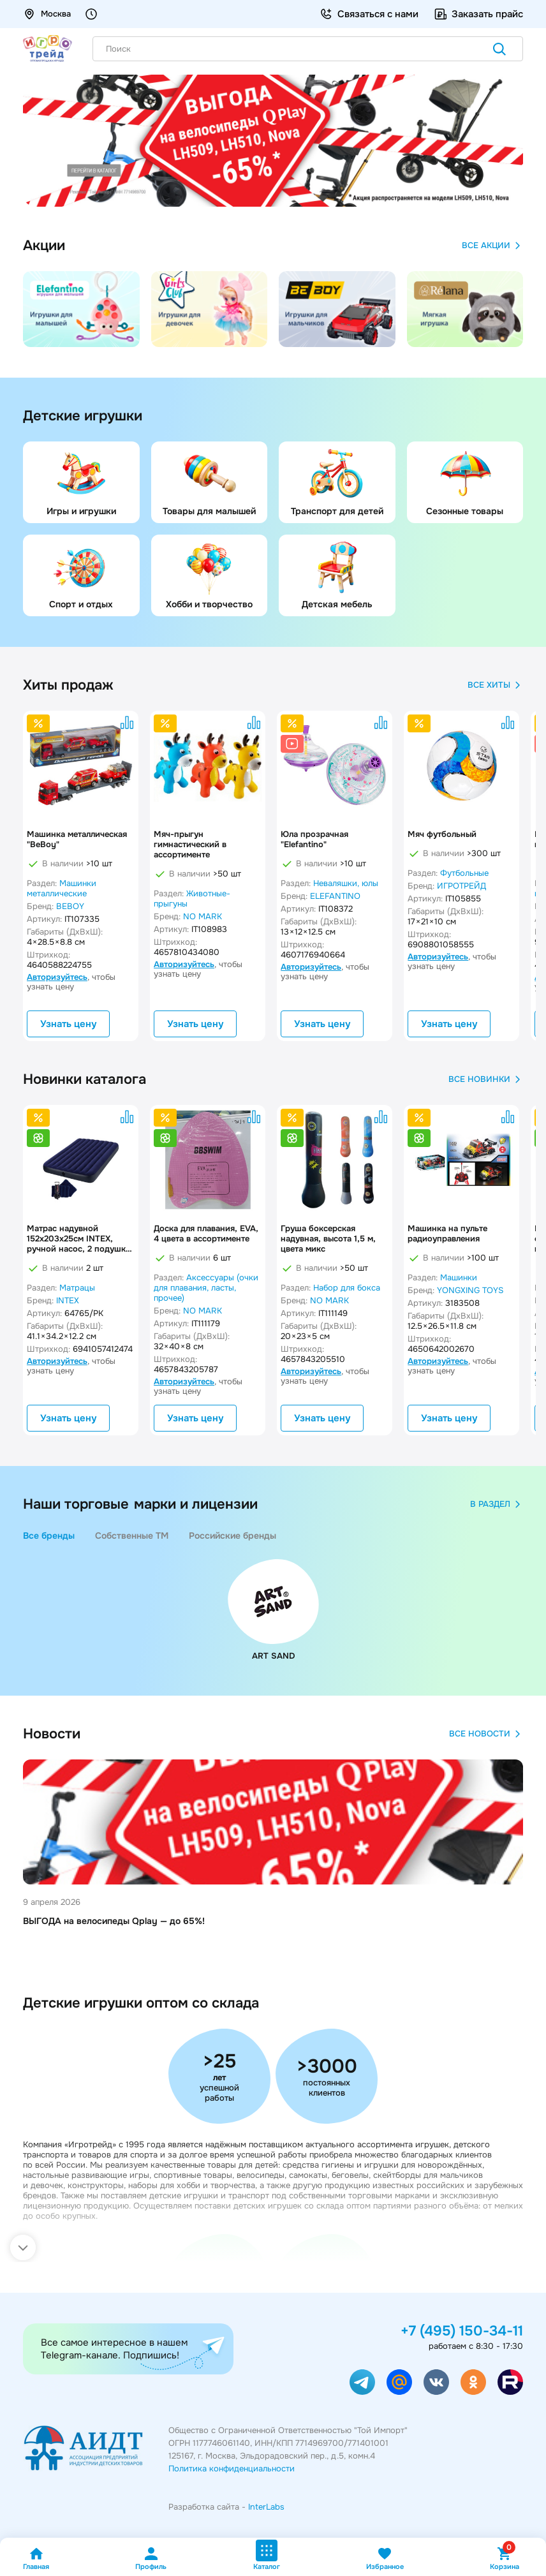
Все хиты (495, 685)
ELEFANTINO (335, 896)
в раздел (496, 1504)
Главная (36, 2558)
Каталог (266, 2555)
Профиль (150, 2558)
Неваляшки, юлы (345, 883)
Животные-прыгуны (192, 898)
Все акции (492, 245)
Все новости (486, 1734)
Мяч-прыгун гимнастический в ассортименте (190, 844)
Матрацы (77, 1287)
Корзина (504, 2558)
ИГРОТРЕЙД (461, 885)
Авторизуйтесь (57, 977)
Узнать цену (68, 1024)
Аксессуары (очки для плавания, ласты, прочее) (206, 1287)
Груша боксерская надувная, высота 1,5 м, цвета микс (328, 1239)
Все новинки (485, 1079)
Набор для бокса (346, 1287)
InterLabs (266, 2506)
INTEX (67, 1300)
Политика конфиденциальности (231, 2468)
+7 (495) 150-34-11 (462, 2331)
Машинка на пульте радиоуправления (447, 1234)
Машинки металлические (61, 888)
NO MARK (202, 916)
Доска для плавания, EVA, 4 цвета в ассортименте (206, 1234)
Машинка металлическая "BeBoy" (77, 839)
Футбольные (464, 873)
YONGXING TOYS (470, 1290)
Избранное (385, 2558)
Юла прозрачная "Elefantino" (314, 839)
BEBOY (70, 906)
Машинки (458, 1277)
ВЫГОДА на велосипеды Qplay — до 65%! (114, 1921)
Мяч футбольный (442, 834)
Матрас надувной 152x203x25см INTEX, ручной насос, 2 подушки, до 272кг (80, 1239)
